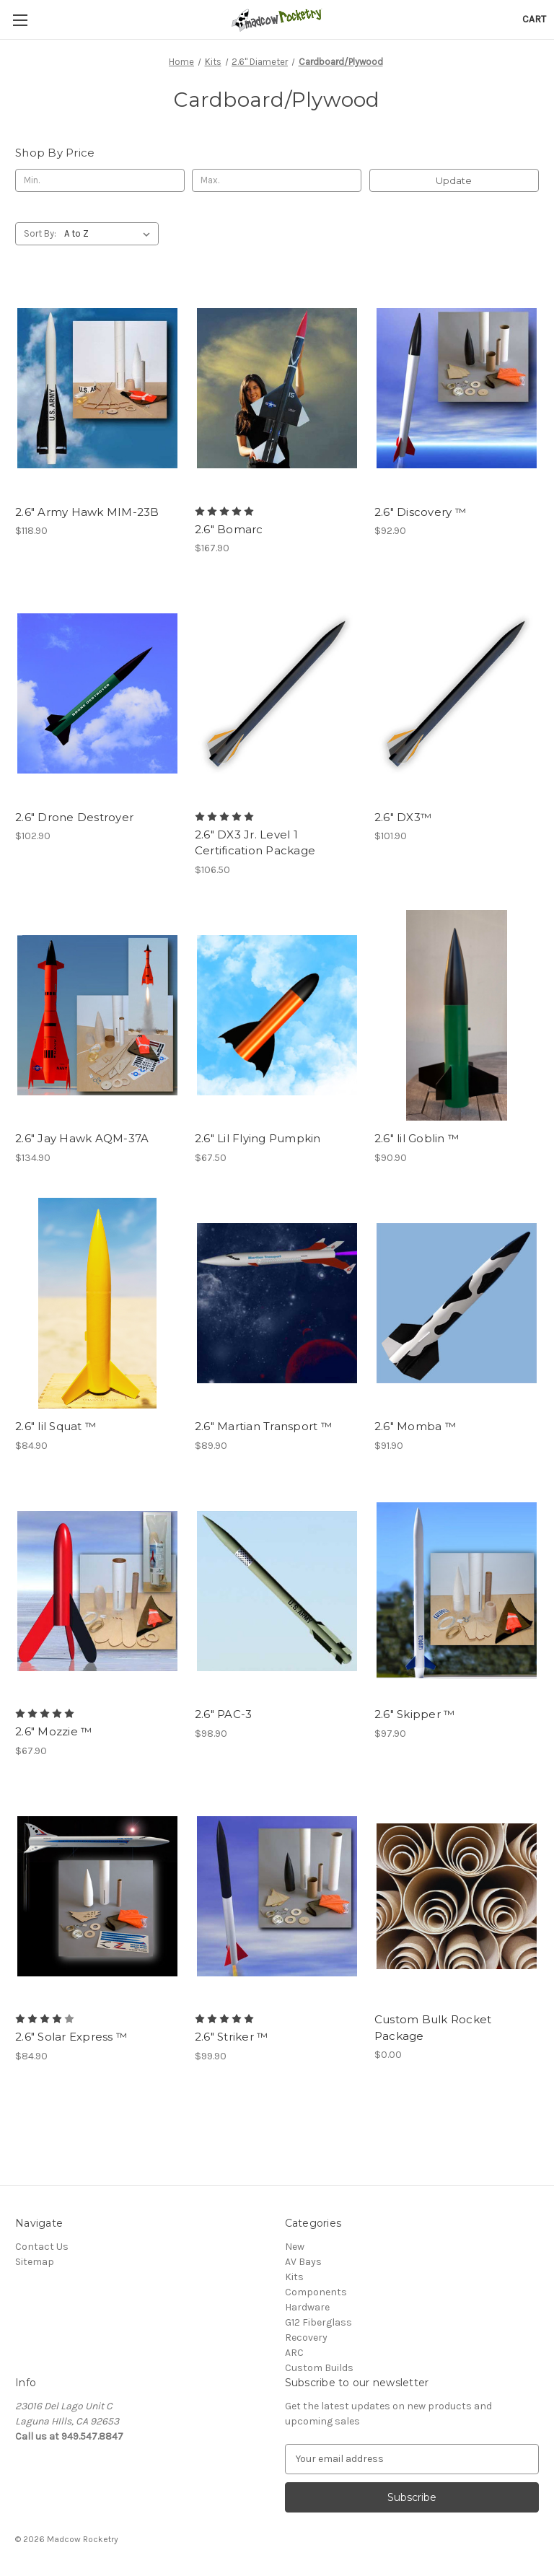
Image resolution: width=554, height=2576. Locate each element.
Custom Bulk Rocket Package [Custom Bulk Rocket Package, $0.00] (433, 2027)
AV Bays (303, 2262)
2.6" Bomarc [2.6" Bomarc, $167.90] (229, 529)
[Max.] (276, 180)
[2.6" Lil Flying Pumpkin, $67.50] (277, 1015)
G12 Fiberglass (318, 2322)
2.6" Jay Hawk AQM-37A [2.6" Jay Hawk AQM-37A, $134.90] (82, 1138)
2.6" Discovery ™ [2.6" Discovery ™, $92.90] (420, 512)
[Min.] (100, 180)
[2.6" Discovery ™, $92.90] (457, 388)
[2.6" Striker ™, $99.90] (277, 1896)
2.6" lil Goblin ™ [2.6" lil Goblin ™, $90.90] (416, 1138)
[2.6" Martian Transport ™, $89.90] (277, 1303)
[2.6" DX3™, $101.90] (457, 693)
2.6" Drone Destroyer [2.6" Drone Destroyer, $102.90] (74, 817)
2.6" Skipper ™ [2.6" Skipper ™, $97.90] (414, 1714)
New (294, 2246)
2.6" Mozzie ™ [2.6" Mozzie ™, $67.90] (53, 1731)
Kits (294, 2277)
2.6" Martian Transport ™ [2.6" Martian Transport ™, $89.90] (263, 1426)
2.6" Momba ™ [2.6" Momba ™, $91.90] (415, 1426)
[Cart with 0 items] (534, 19)
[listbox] (110, 234)
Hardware (307, 2307)
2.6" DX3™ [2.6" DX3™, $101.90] (402, 817)
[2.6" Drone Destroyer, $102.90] (97, 693)
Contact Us (42, 2246)
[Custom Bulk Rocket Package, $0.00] (457, 1896)
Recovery (306, 2337)
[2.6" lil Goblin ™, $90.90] (457, 1015)
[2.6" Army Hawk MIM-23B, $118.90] (97, 388)
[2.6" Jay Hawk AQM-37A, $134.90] (97, 1015)
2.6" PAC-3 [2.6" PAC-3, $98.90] (223, 1714)
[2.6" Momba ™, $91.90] (457, 1303)
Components (316, 2292)
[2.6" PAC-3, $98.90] (277, 1591)
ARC (294, 2353)
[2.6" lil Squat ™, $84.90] (97, 1303)
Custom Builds (319, 2368)
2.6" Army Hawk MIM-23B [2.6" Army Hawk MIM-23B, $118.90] (87, 512)
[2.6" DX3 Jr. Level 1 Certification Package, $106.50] (277, 693)
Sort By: (40, 233)
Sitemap (34, 2262)
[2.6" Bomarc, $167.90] (277, 388)
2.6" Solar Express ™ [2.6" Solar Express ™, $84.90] (71, 2036)
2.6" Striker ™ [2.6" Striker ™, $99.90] (231, 2036)
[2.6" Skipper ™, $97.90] (457, 1591)
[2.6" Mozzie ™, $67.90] (97, 1591)
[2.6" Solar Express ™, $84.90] (97, 1896)
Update (454, 180)
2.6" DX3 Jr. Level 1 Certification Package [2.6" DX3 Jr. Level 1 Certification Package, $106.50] (255, 843)
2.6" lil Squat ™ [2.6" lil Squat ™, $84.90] (55, 1426)
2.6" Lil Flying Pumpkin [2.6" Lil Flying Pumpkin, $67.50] (258, 1138)
